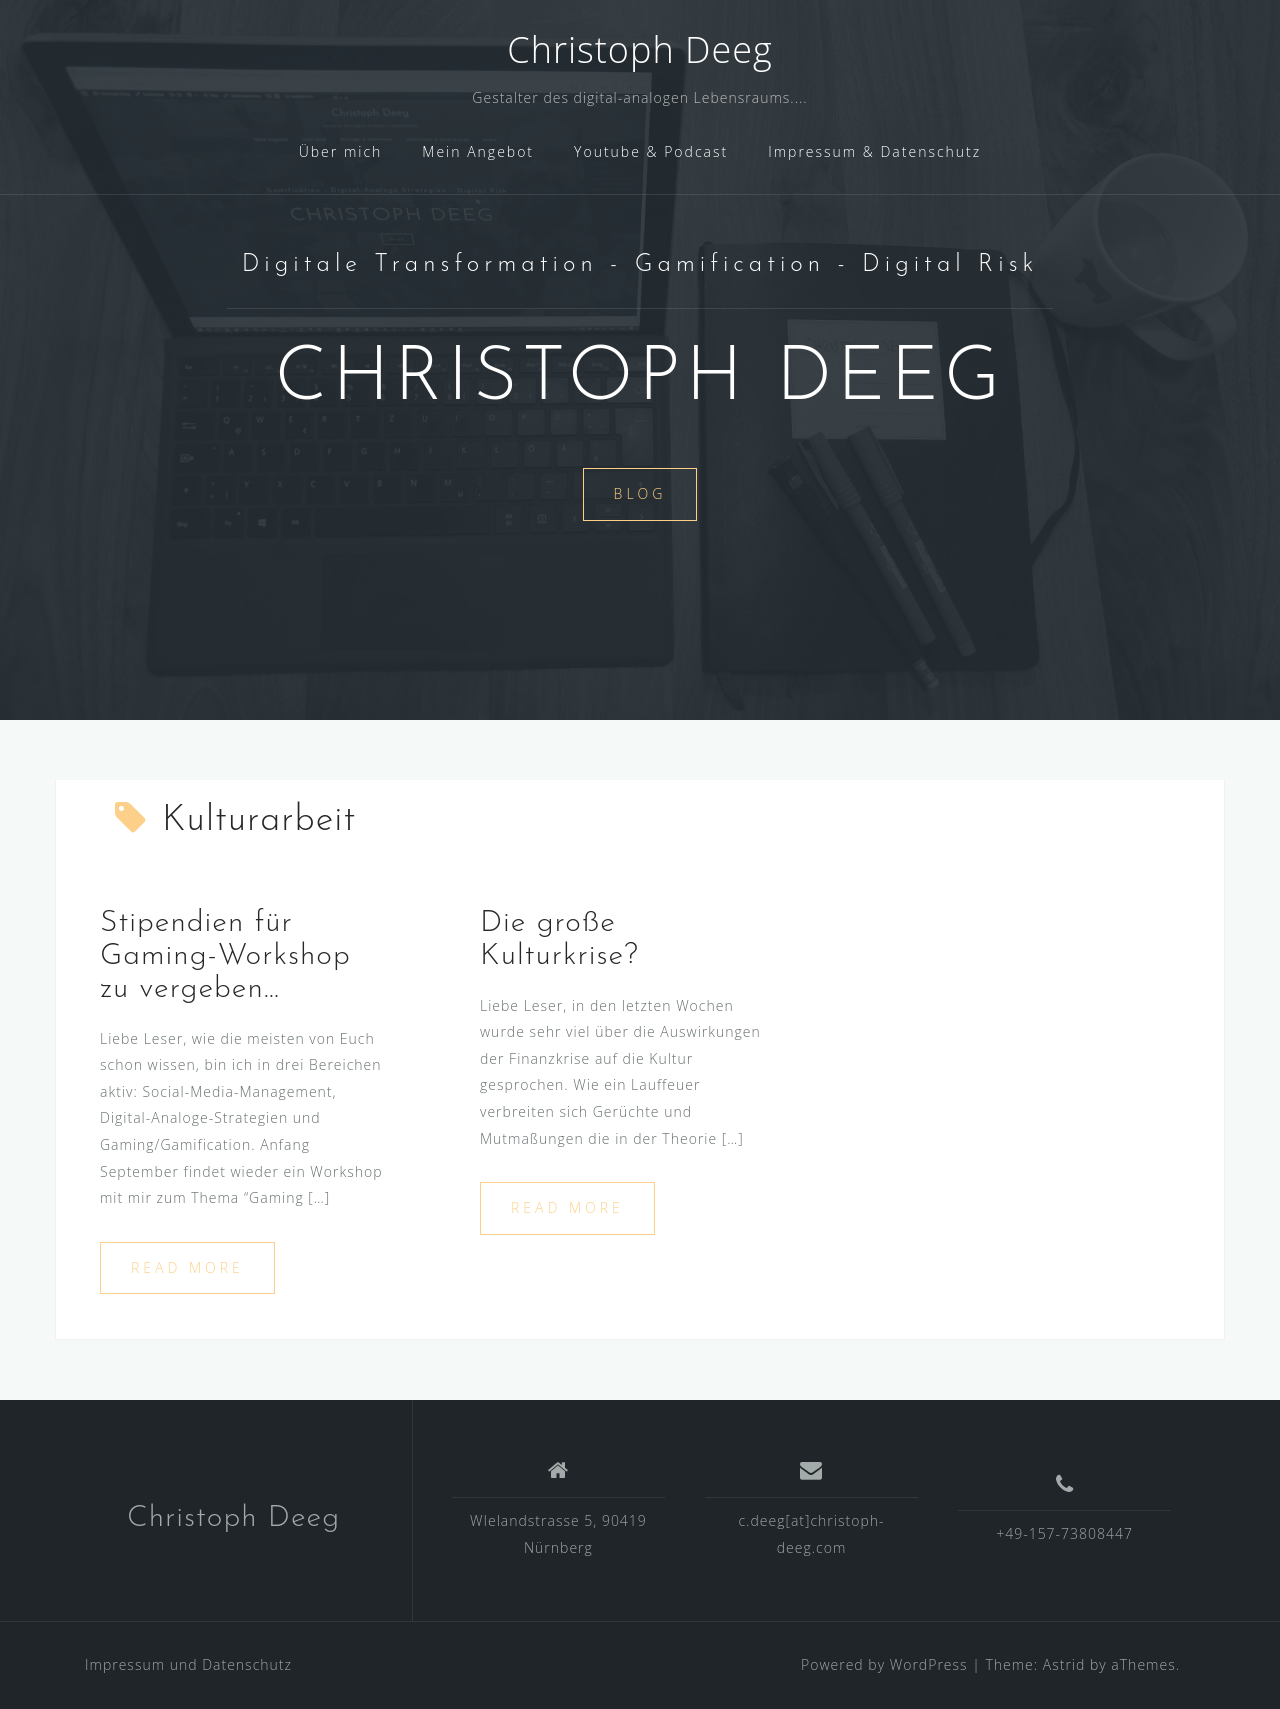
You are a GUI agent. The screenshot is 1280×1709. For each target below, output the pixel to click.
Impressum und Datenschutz (188, 1664)
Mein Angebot (478, 151)
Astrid (1064, 1664)
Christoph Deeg (639, 49)
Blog (640, 493)
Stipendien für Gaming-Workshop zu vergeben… (225, 956)
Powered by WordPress (884, 1664)
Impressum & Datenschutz (874, 151)
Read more (187, 1267)
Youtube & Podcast (651, 151)
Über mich (341, 151)
